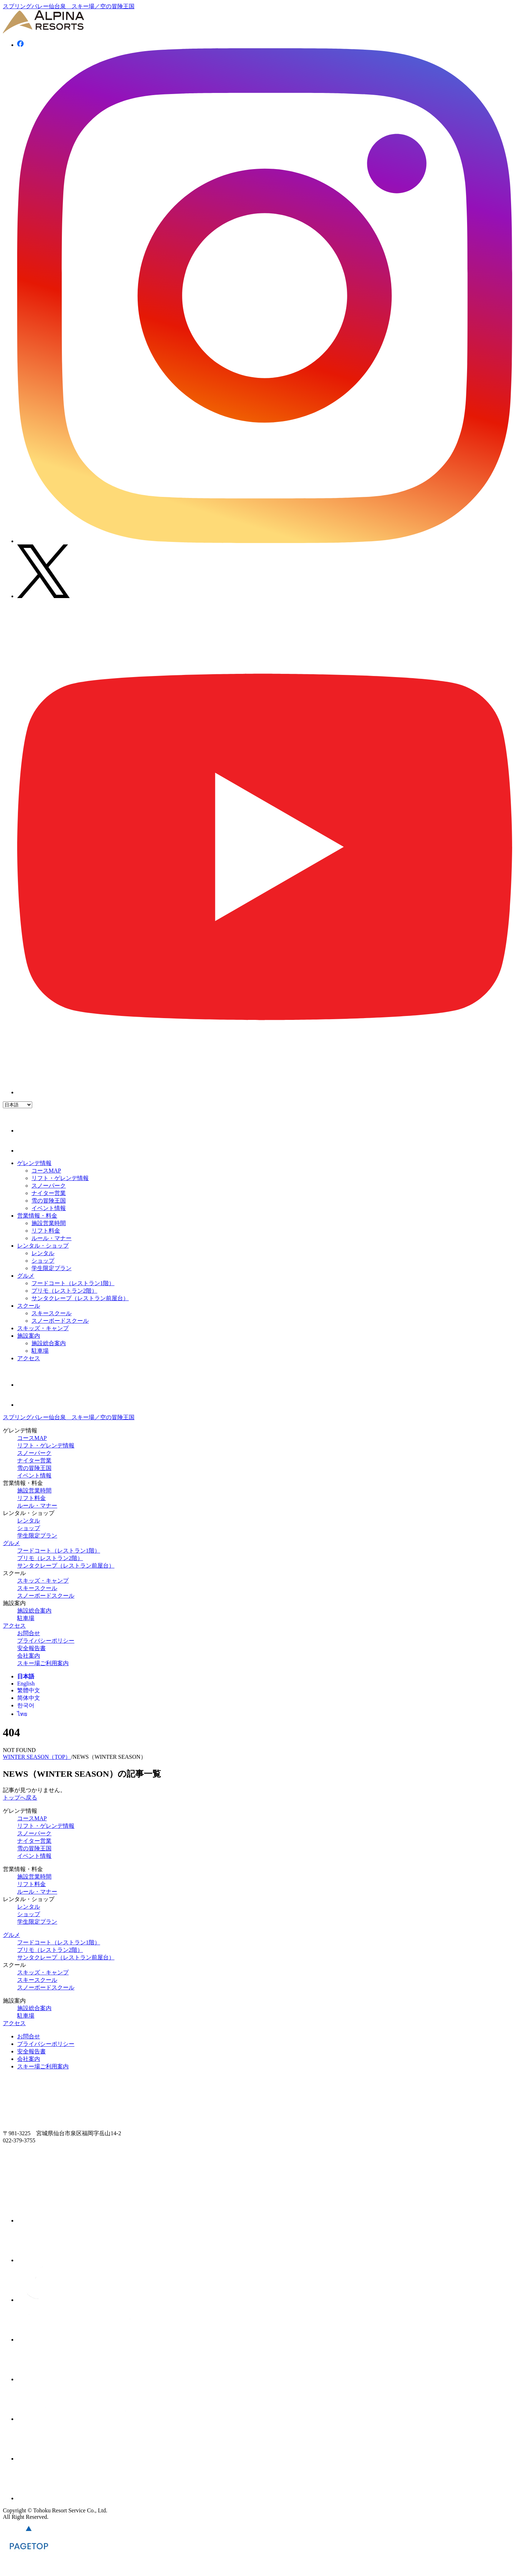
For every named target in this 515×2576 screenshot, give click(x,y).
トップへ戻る (20, 1798)
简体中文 (28, 1698)
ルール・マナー (51, 1238)
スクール (28, 1306)
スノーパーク (48, 1186)
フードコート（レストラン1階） (72, 1283)
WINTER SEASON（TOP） (37, 1757)
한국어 (25, 1705)
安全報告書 (31, 1648)
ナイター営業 (48, 1193)
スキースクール (51, 1313)
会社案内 (28, 1656)
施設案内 (28, 1336)
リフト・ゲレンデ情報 (60, 1178)
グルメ (25, 1276)
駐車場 (40, 1351)
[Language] (17, 1104)
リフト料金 (45, 1231)
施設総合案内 (48, 1343)
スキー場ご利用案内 (43, 1663)
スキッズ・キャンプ (43, 1328)
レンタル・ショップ (43, 1246)
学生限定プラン (51, 1268)
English (26, 1684)
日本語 (25, 1676)
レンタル (42, 1253)
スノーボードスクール (60, 1321)
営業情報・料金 (37, 1216)
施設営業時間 (48, 1223)
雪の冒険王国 (48, 1201)
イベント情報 (48, 1208)
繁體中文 (28, 1690)
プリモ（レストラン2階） (64, 1291)
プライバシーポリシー (45, 1641)
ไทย (22, 1714)
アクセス (28, 1358)
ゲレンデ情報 (34, 1163)
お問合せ (28, 1633)
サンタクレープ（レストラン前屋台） (80, 1298)
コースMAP (46, 1171)
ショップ (42, 1261)
